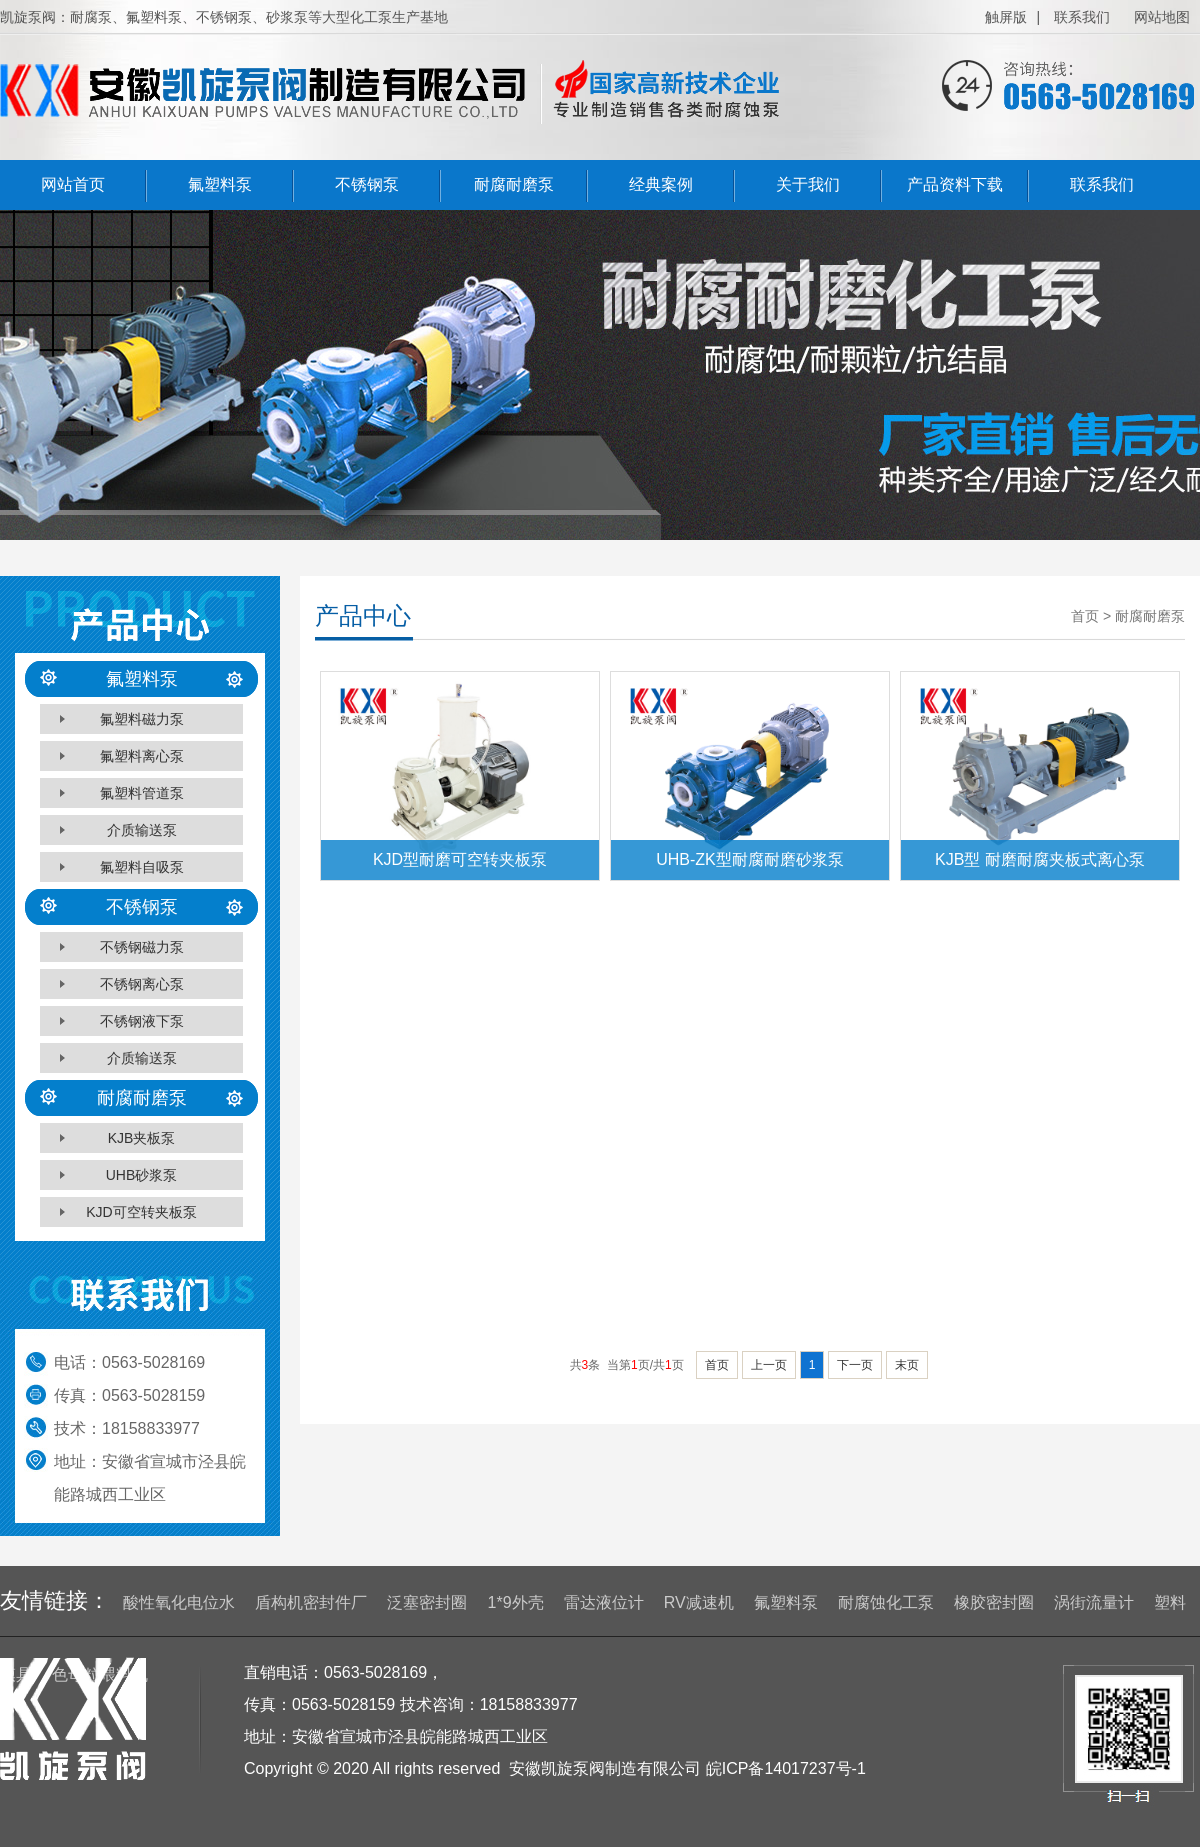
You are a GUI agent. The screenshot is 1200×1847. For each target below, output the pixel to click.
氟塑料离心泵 (142, 756)
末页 (907, 1365)
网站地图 (1162, 17)
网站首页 (73, 184)
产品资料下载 (955, 184)
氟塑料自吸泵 (142, 867)
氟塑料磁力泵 (142, 719)
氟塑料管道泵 (142, 793)
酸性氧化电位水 (179, 1602)
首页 (717, 1365)
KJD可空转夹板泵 (141, 1212)
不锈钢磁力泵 (142, 947)
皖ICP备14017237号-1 (786, 1768)
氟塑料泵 (220, 184)
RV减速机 (699, 1602)
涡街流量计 (1094, 1602)
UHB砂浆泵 (142, 1175)
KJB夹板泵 (142, 1138)
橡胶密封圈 (994, 1602)
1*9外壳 (516, 1602)
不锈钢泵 (367, 184)
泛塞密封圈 (427, 1602)
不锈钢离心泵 (142, 984)
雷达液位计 (604, 1602)
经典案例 (661, 184)
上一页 (769, 1365)
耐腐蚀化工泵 (886, 1602)
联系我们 (1082, 17)
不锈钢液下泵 (142, 1021)
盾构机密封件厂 (311, 1602)
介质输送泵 (142, 830)
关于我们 (808, 184)
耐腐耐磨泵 (514, 184)
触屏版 (1006, 17)
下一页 (855, 1365)
